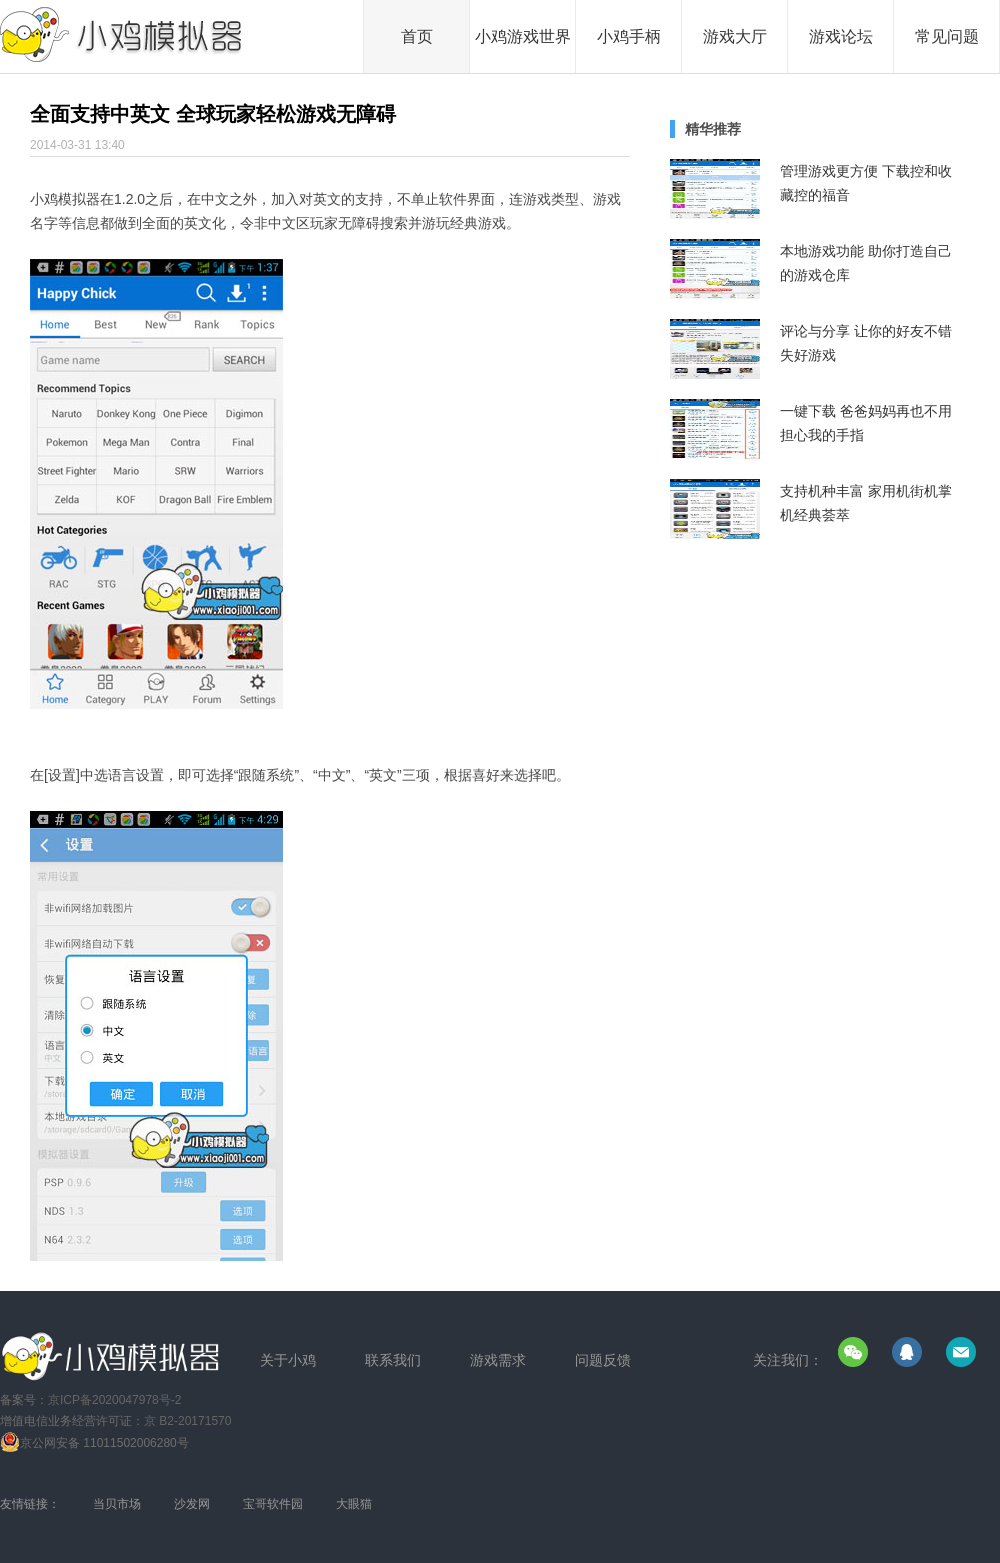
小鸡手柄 (629, 36)
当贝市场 (117, 1504)
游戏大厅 (735, 36)
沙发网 (192, 1504)
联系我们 (393, 1360)
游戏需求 (498, 1360)
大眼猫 (354, 1504)
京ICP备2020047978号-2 (114, 1400)
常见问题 (947, 36)
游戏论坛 (841, 36)
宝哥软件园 (273, 1504)
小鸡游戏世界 (523, 36)
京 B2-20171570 (187, 1421)
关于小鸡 (288, 1360)
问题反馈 (603, 1360)
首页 (417, 36)
